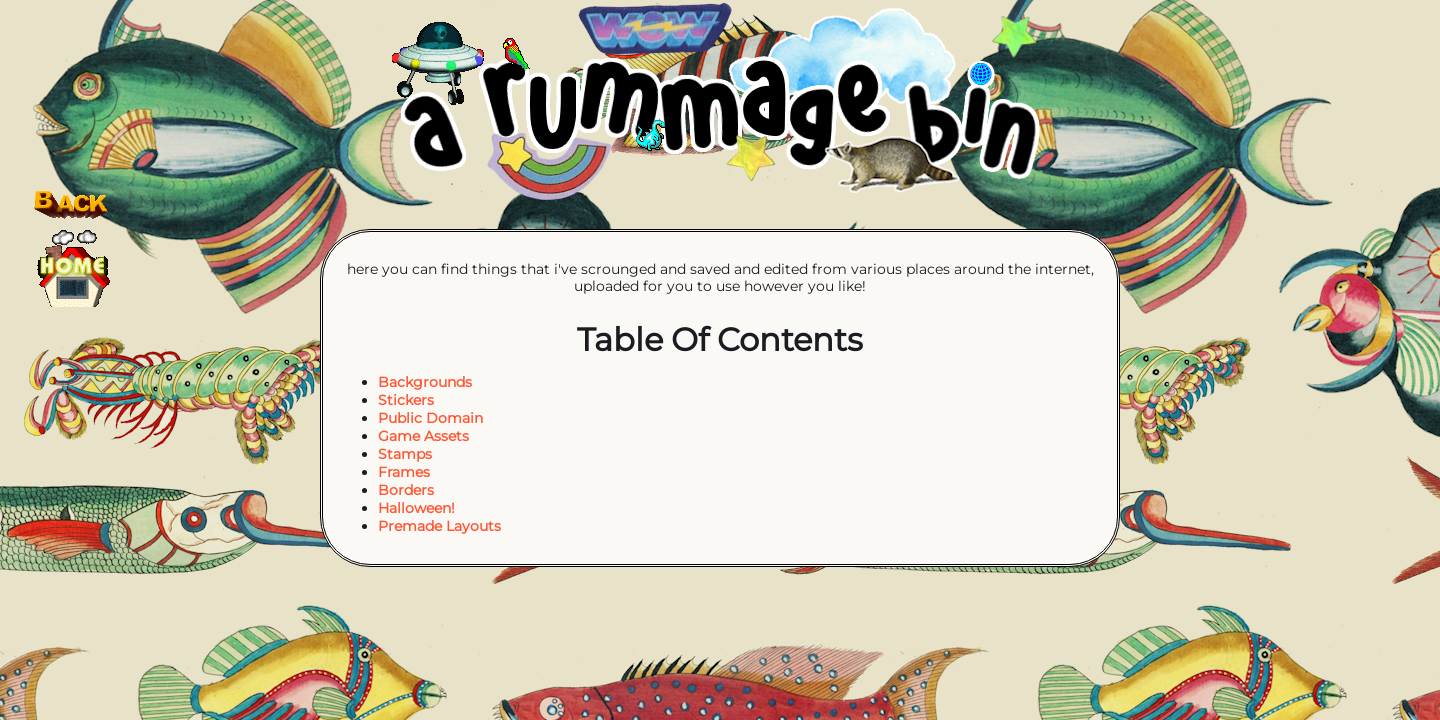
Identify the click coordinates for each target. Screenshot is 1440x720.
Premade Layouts (439, 526)
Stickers (406, 400)
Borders (406, 490)
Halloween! (416, 508)
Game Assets (423, 436)
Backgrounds (425, 382)
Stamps (405, 454)
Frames (404, 472)
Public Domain (430, 418)
